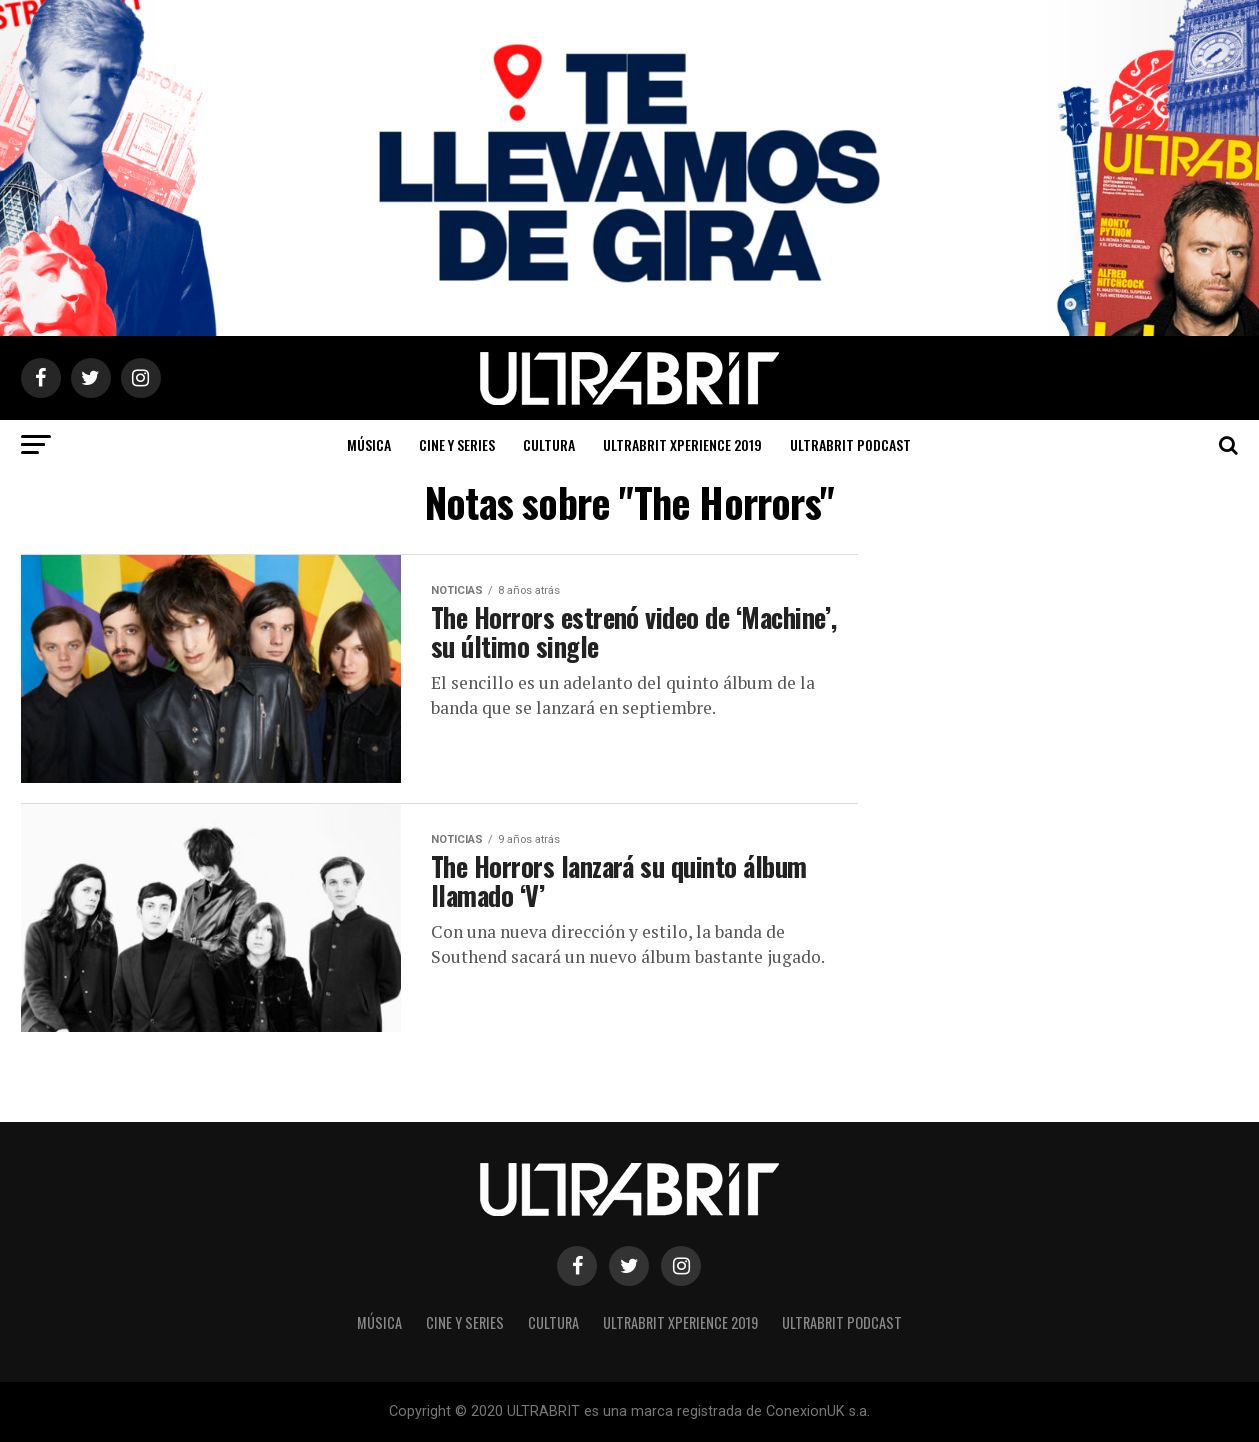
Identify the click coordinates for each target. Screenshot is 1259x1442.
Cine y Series (457, 444)
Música (369, 444)
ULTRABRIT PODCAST (850, 444)
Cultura (549, 444)
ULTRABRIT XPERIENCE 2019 (682, 444)
